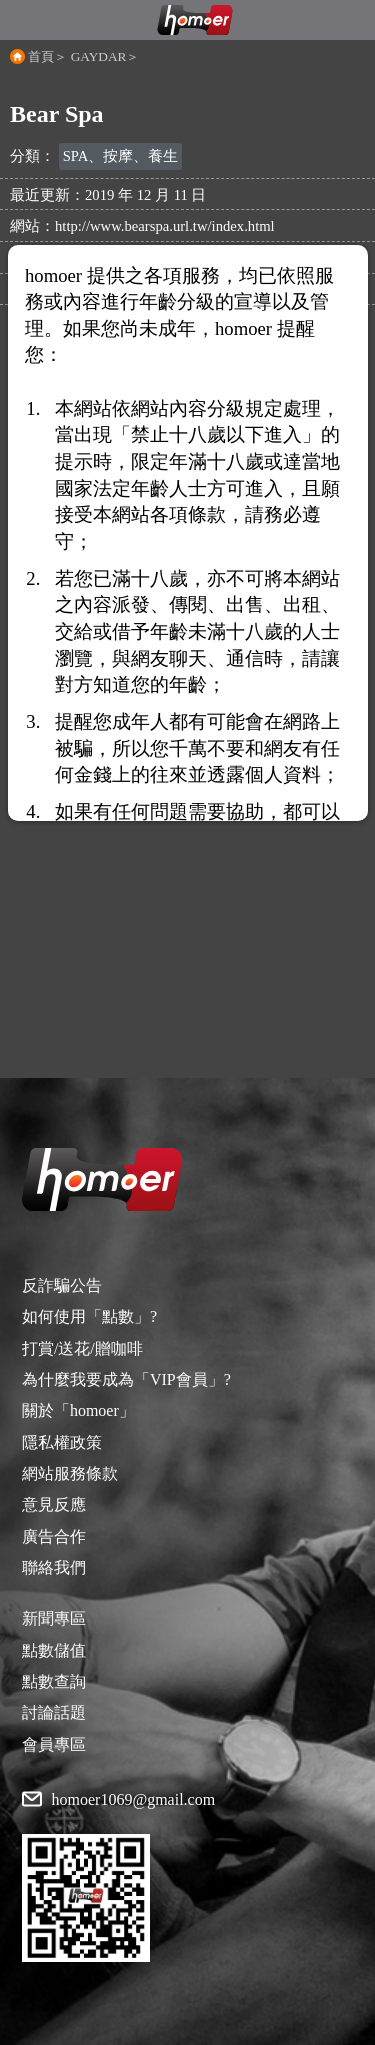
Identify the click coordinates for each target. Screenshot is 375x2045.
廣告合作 (54, 1536)
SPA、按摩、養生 (121, 156)
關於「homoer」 (78, 1410)
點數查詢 (54, 1681)
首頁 (41, 56)
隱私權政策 (62, 1442)
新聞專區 (54, 1618)
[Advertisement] (187, 890)
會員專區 (54, 1744)
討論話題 (54, 1712)
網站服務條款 (70, 1473)
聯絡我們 (54, 1567)
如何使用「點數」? (89, 1316)
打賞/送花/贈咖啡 (82, 1348)
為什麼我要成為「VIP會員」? (126, 1379)
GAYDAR (99, 56)
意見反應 (54, 1504)
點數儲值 (54, 1650)
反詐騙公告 (62, 1285)
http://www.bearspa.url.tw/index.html (165, 226)
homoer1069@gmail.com (134, 1800)
